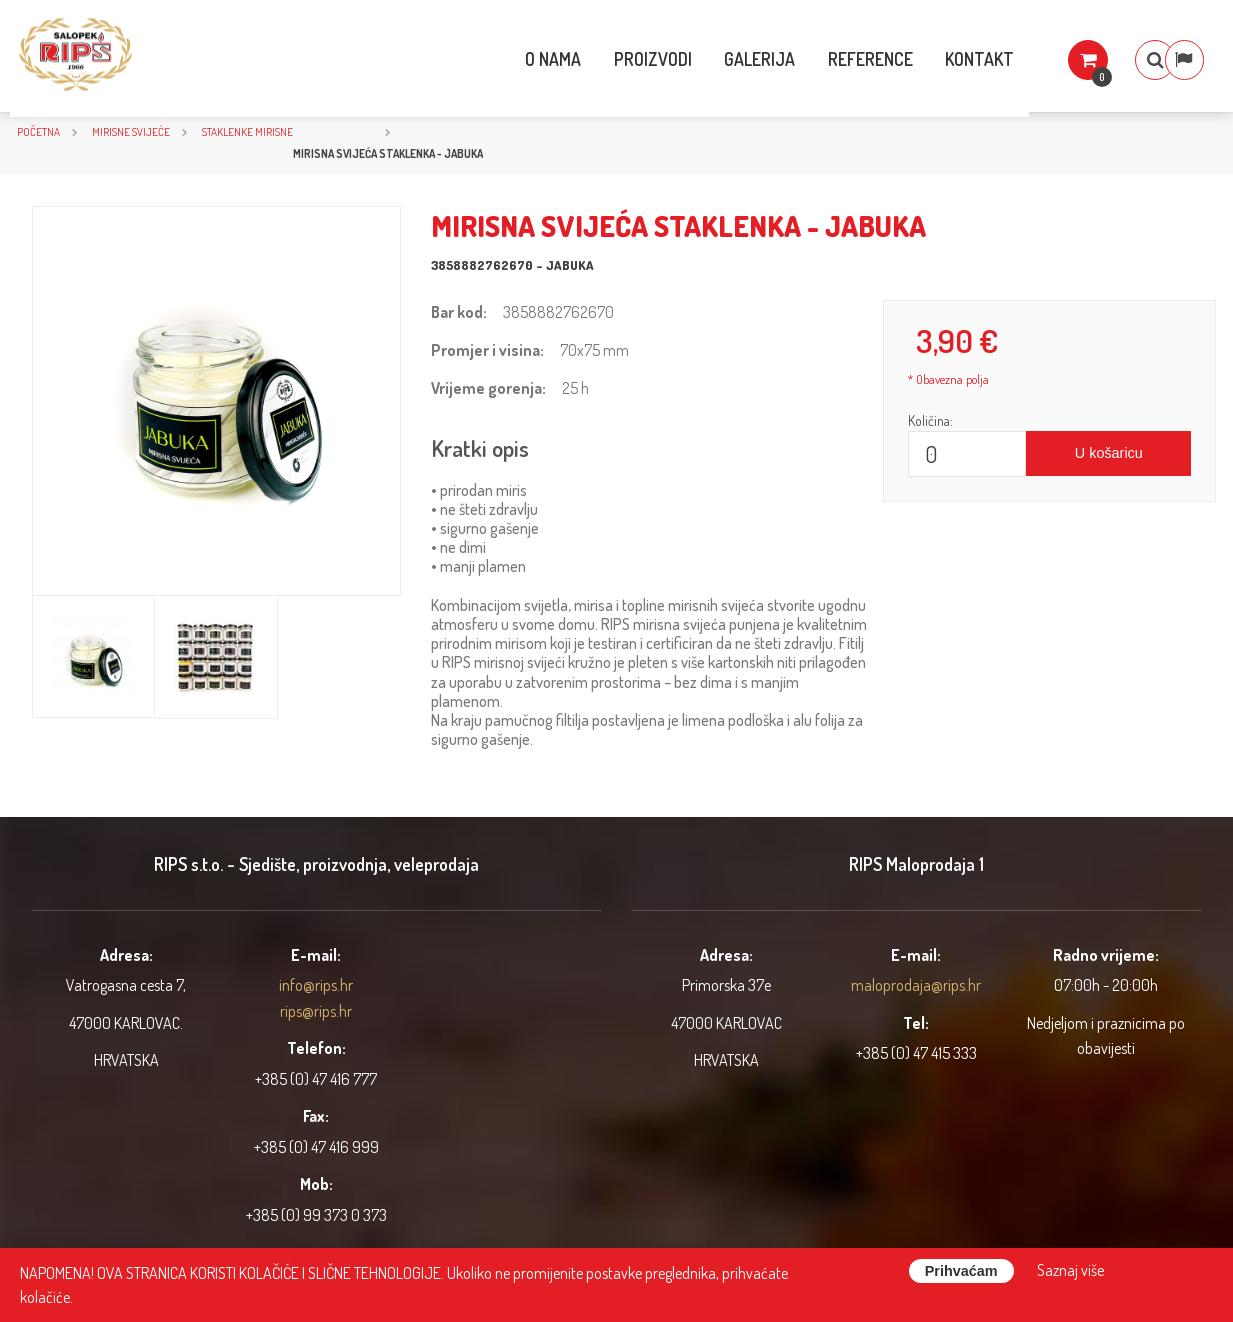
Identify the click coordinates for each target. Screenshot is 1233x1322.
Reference (826, 59)
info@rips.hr (316, 985)
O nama (508, 59)
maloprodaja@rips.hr (916, 985)
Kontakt (936, 59)
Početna (38, 131)
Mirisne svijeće (131, 131)
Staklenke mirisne (247, 131)
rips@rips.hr (316, 1011)
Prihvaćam (961, 1271)
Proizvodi (608, 59)
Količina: (930, 420)
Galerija (715, 59)
